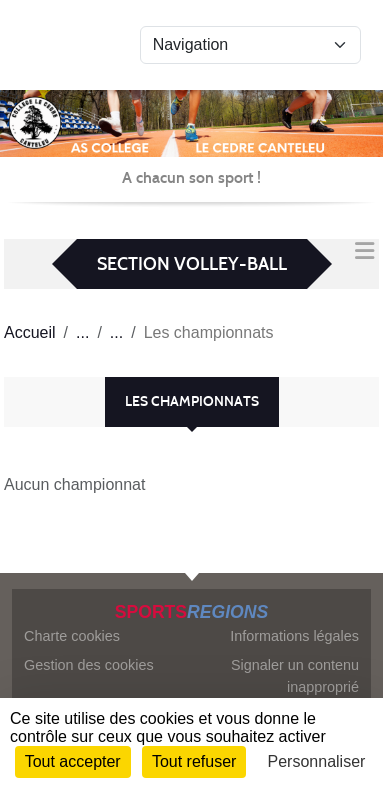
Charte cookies (72, 636)
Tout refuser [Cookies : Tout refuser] (194, 761)
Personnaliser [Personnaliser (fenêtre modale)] (317, 761)
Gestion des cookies (89, 665)
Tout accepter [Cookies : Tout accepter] (73, 761)
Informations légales (294, 636)
